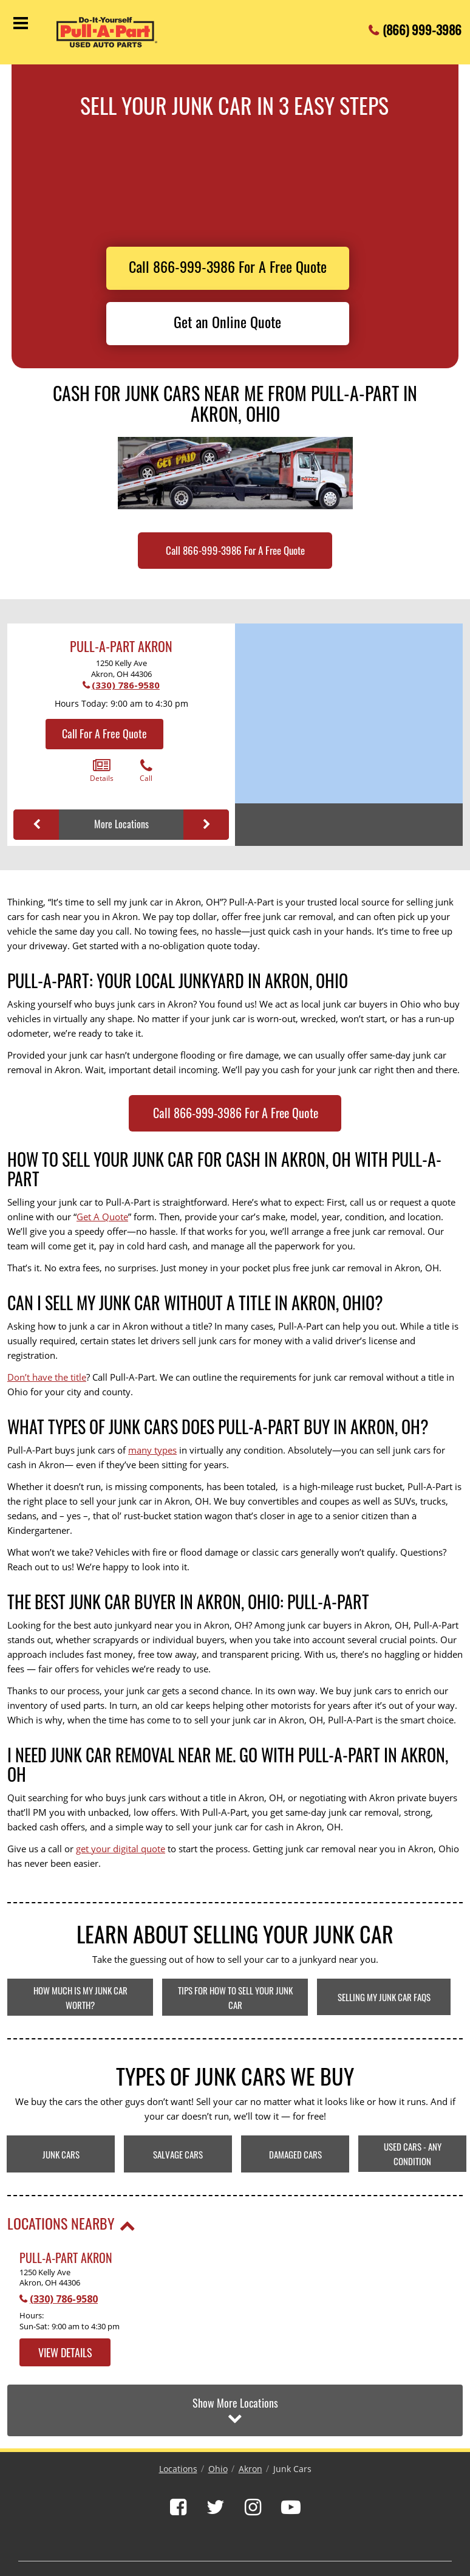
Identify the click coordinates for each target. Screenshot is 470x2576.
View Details (65, 2352)
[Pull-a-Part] (117, 32)
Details (102, 770)
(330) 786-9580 (126, 685)
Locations (178, 2469)
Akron (250, 2469)
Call (146, 770)
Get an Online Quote (227, 321)
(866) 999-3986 (422, 26)
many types (152, 1450)
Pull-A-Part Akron (121, 646)
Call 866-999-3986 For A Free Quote (228, 266)
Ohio (218, 2469)
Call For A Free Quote (104, 733)
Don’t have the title (46, 1377)
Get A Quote (102, 1217)
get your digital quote (120, 1849)
